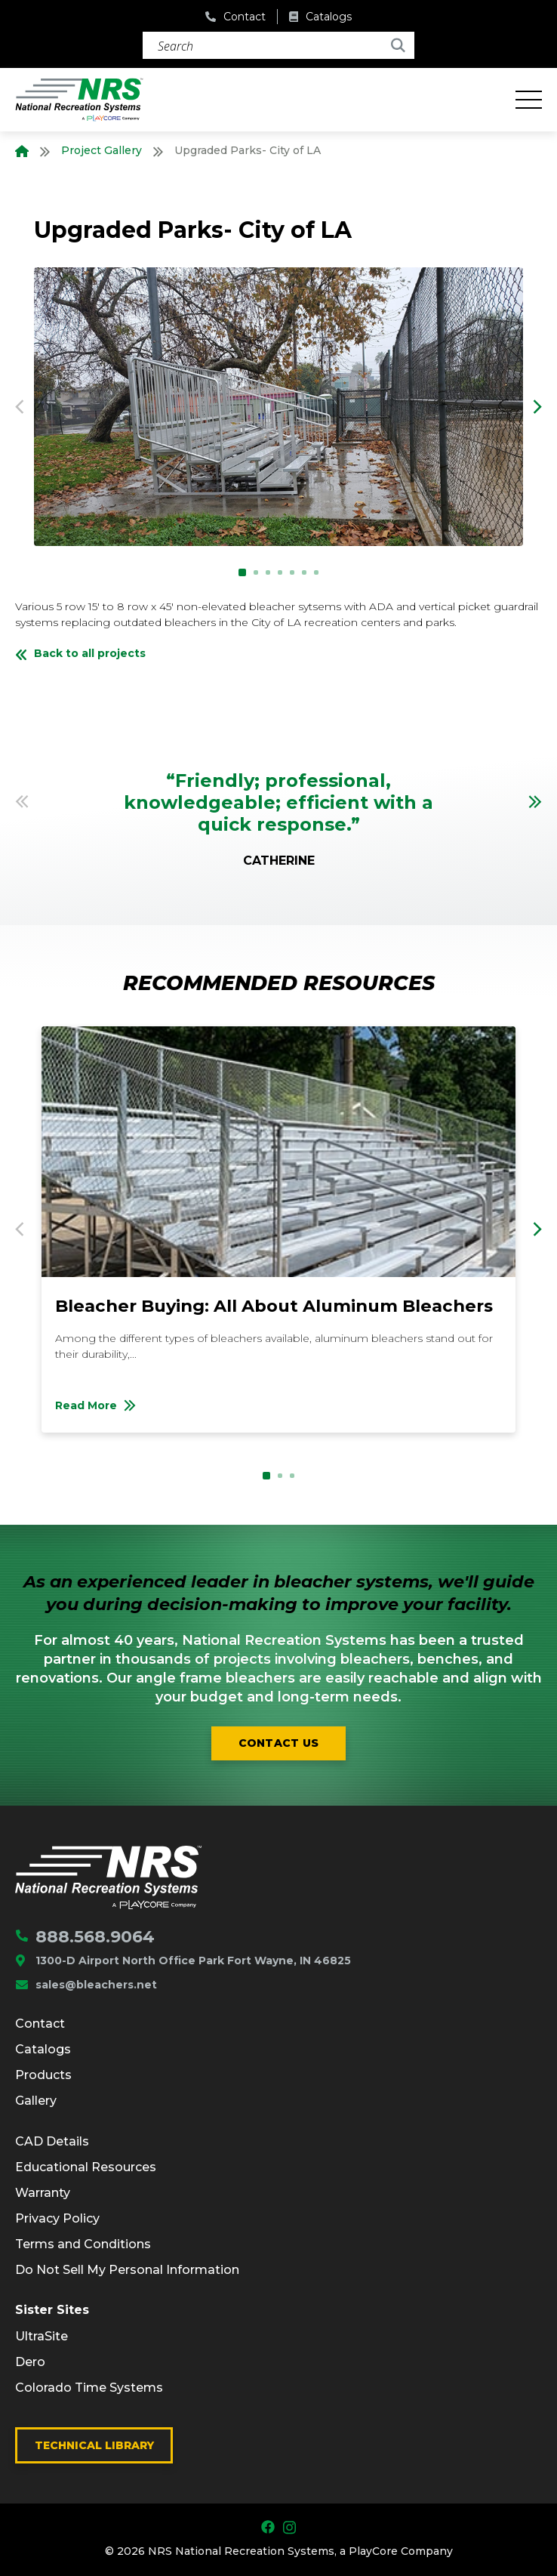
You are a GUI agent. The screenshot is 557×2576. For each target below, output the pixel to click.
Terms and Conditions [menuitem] (83, 2244)
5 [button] (292, 572)
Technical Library (94, 2445)
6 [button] (304, 572)
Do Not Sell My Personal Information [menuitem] (127, 2270)
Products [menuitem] (43, 2075)
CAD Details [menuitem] (52, 2141)
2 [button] (256, 572)
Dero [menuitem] (30, 2362)
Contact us (278, 1743)
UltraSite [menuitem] (41, 2336)
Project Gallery (101, 150)
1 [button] (242, 572)
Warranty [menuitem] (42, 2193)
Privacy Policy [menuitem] (57, 2218)
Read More (213, 1409)
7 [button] (316, 572)
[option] (278, 406)
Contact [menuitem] (40, 2023)
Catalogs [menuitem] (43, 2049)
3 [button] (268, 572)
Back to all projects (80, 653)
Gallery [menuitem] (36, 2100)
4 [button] (280, 572)
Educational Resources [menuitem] (85, 2167)
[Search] (278, 45)
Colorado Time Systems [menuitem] (89, 2387)
